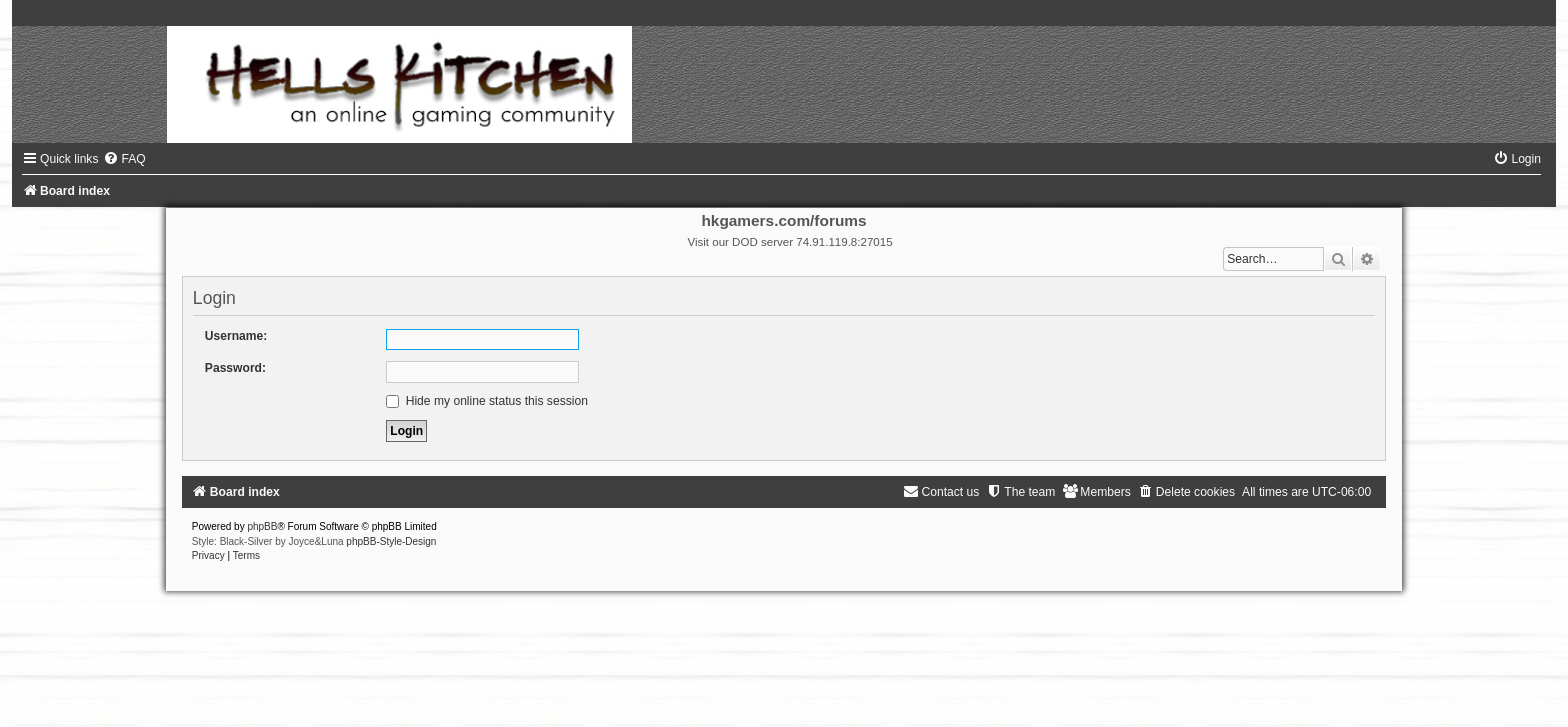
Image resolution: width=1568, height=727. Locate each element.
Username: (236, 336)
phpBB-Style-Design (391, 541)
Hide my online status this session (487, 401)
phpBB (262, 526)
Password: (235, 368)
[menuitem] (124, 159)
